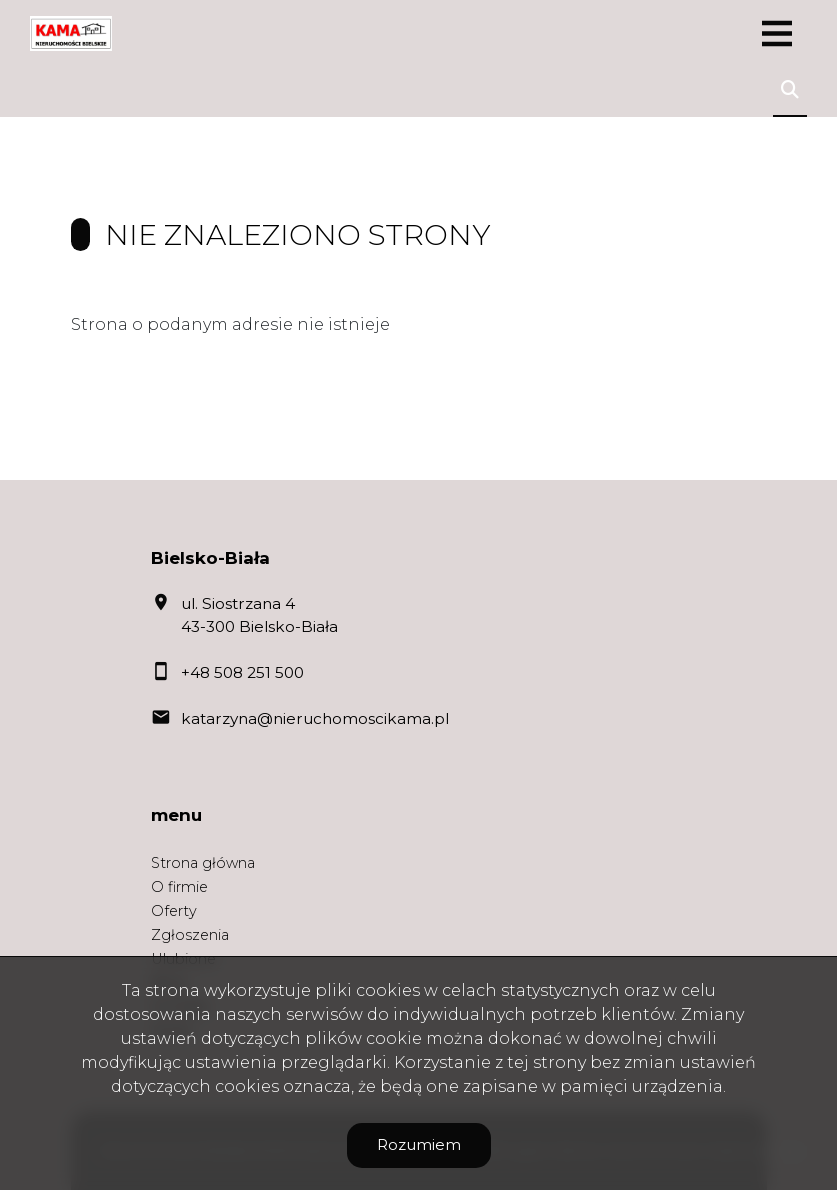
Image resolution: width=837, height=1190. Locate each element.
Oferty (174, 911)
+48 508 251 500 (242, 672)
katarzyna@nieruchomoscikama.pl (315, 718)
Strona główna (203, 863)
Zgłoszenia (190, 935)
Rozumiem (419, 1144)
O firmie (179, 887)
